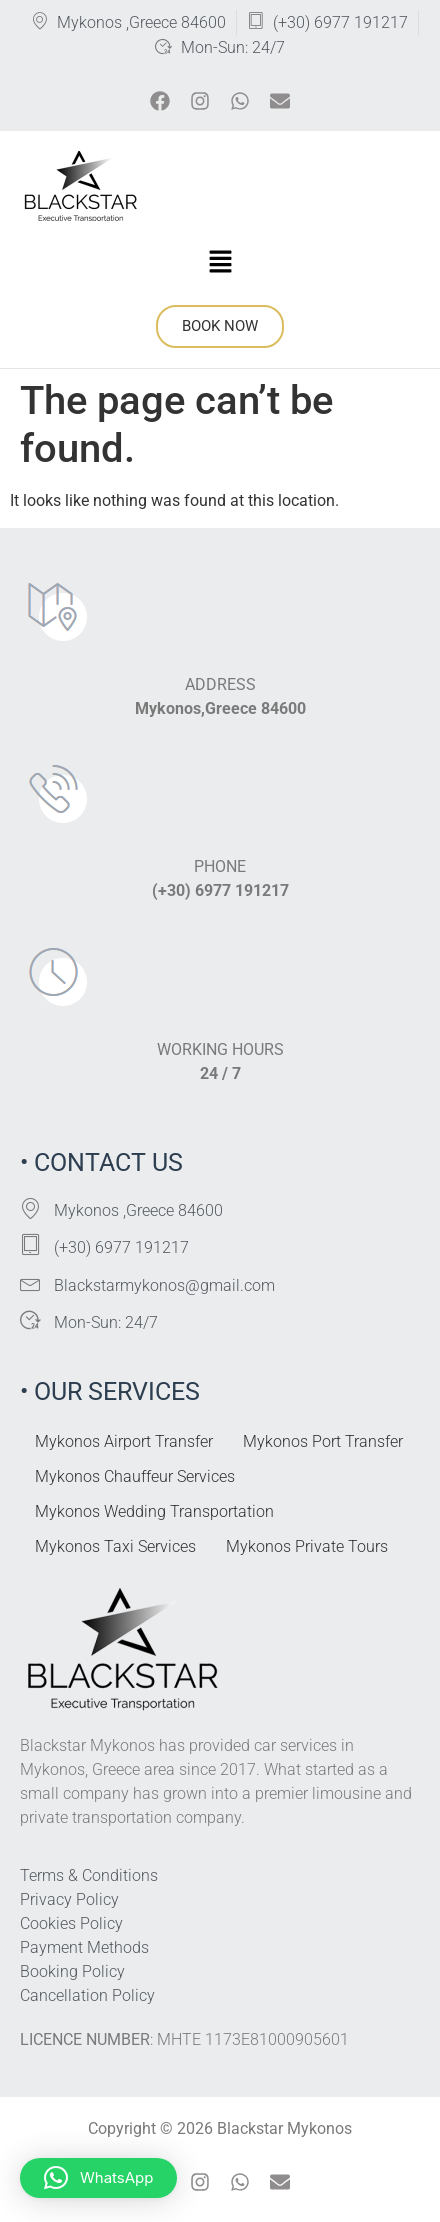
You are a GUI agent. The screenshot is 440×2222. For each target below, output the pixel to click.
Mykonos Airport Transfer (124, 1441)
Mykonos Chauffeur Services (135, 1476)
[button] (220, 263)
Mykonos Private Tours (307, 1546)
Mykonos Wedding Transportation (154, 1511)
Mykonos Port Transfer (323, 1441)
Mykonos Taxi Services (115, 1546)
